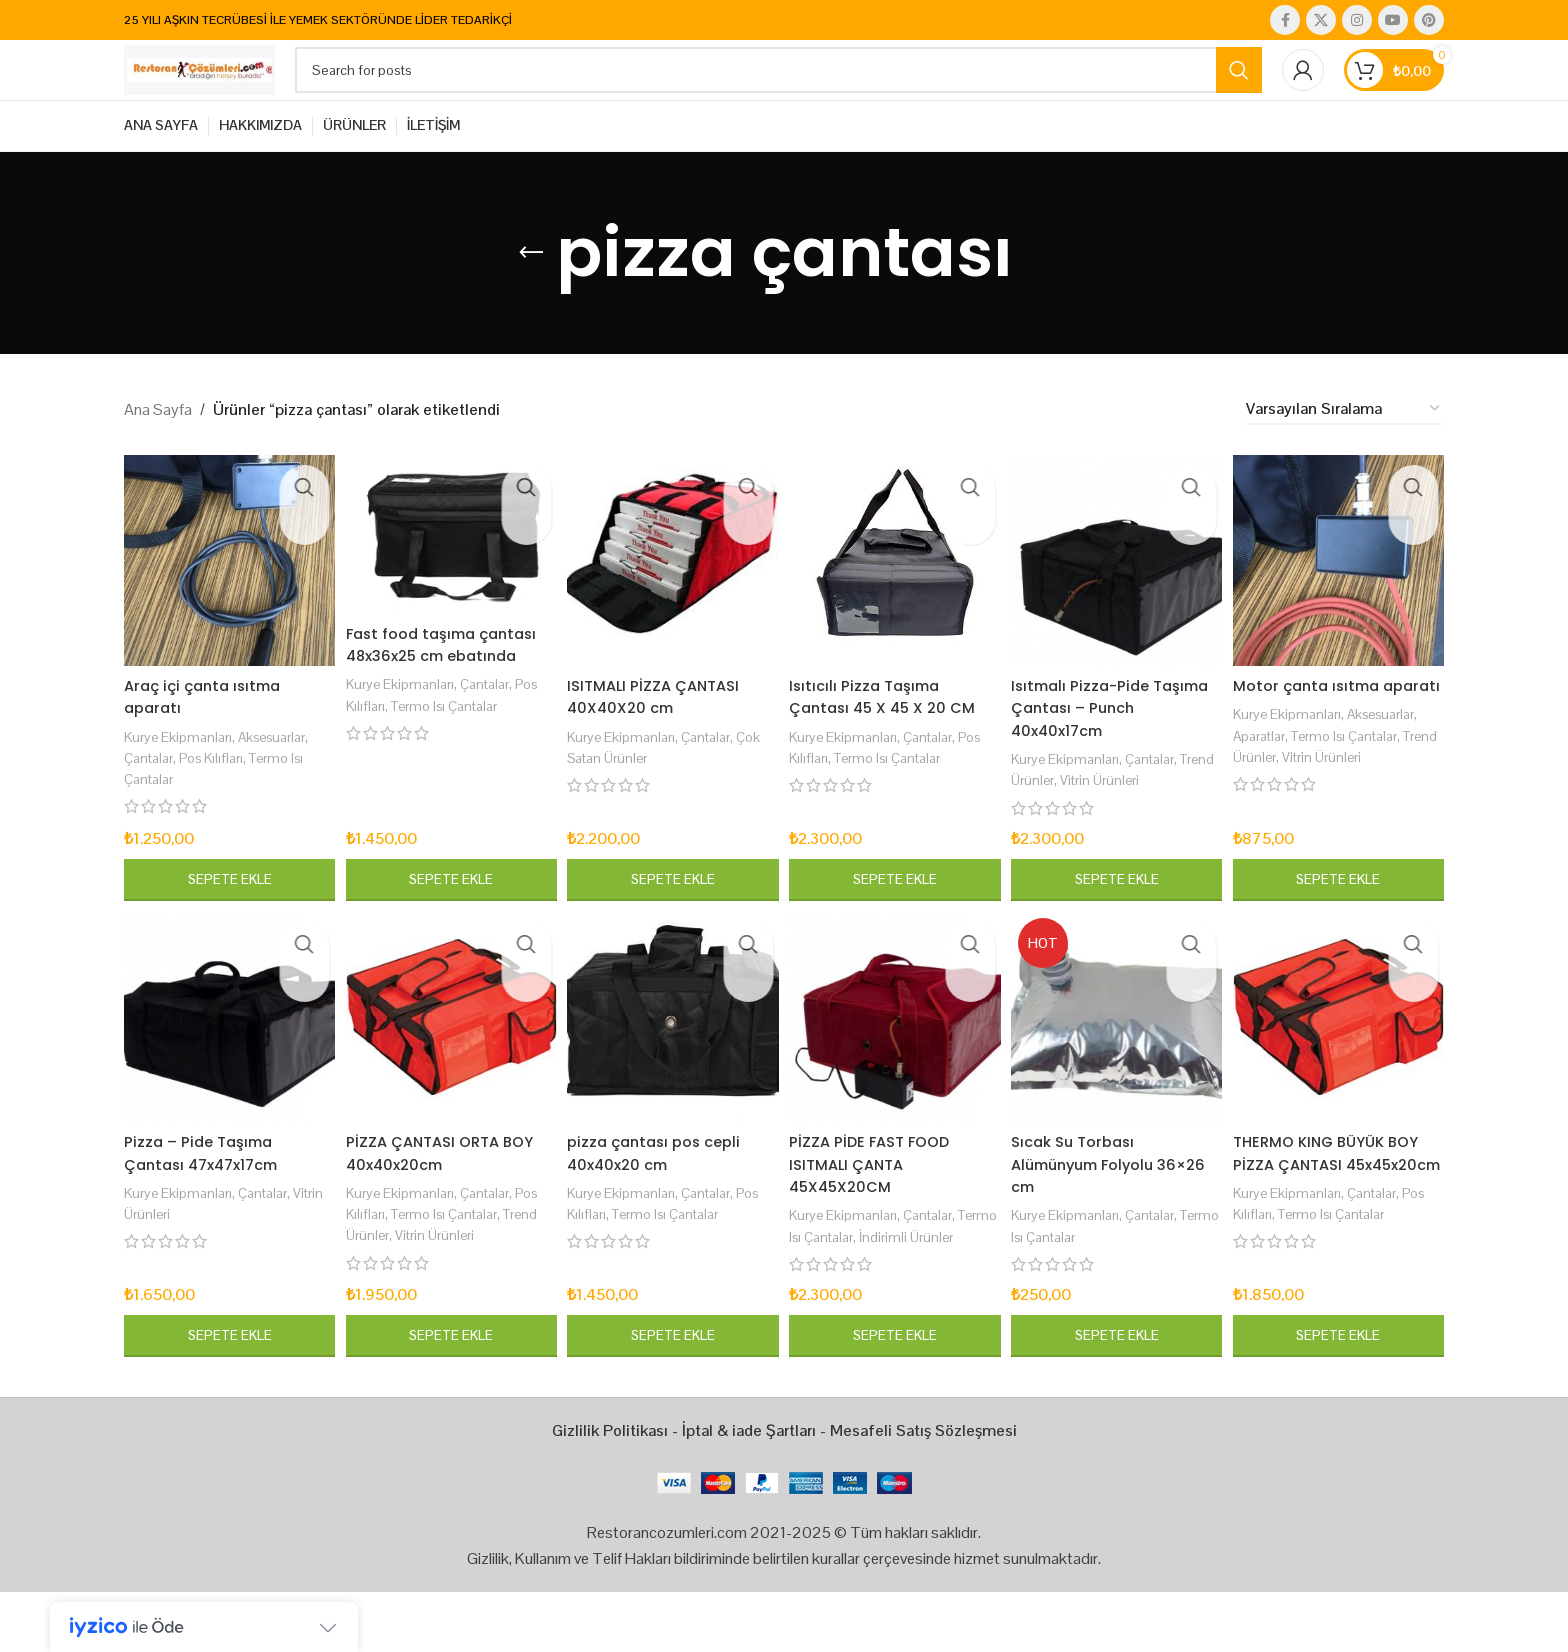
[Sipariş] (1344, 455)
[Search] (828, 94)
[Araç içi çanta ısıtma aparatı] (225, 602)
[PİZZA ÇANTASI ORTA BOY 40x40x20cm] (448, 1060)
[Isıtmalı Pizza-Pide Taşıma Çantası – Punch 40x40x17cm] (1118, 602)
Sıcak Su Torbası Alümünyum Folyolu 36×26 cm (1095, 1204)
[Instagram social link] (1357, 21)
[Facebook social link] (1285, 21)
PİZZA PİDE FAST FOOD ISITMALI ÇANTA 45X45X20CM (879, 1204)
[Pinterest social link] (1429, 21)
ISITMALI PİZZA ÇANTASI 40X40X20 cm (663, 734)
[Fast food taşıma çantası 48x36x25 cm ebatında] (448, 577)
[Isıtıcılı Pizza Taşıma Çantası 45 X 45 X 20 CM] (895, 602)
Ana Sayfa (158, 454)
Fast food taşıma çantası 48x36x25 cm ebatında (433, 695)
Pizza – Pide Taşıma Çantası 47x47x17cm (208, 1192)
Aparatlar (1270, 795)
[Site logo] (249, 92)
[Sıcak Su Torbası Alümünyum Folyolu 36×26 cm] (1118, 1060)
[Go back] (531, 299)
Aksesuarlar (282, 773)
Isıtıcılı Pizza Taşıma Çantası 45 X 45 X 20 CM (894, 734)
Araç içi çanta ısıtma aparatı (208, 734)
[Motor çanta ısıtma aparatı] (1342, 602)
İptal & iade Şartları (749, 1491)
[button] (225, 918)
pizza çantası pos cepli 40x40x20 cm (664, 1192)
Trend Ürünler (1061, 817)
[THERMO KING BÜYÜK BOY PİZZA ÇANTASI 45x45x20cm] (1342, 1060)
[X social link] (1321, 21)
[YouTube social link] (1393, 21)
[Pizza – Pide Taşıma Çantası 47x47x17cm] (225, 1060)
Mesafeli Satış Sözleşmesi (923, 1491)
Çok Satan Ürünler (629, 795)
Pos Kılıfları (221, 795)
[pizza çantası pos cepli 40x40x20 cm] (672, 1060)
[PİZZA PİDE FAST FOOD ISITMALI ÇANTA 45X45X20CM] (895, 1060)
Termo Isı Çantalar (482, 767)
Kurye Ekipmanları (181, 773)
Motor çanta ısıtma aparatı (1319, 734)
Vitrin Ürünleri (1155, 817)
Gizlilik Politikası (610, 1491)
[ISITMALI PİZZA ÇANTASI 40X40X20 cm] (672, 602)
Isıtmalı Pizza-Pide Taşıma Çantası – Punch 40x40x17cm (1116, 746)
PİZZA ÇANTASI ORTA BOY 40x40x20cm (447, 1192)
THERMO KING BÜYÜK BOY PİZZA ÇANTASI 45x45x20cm (1341, 1204)
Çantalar (152, 795)
